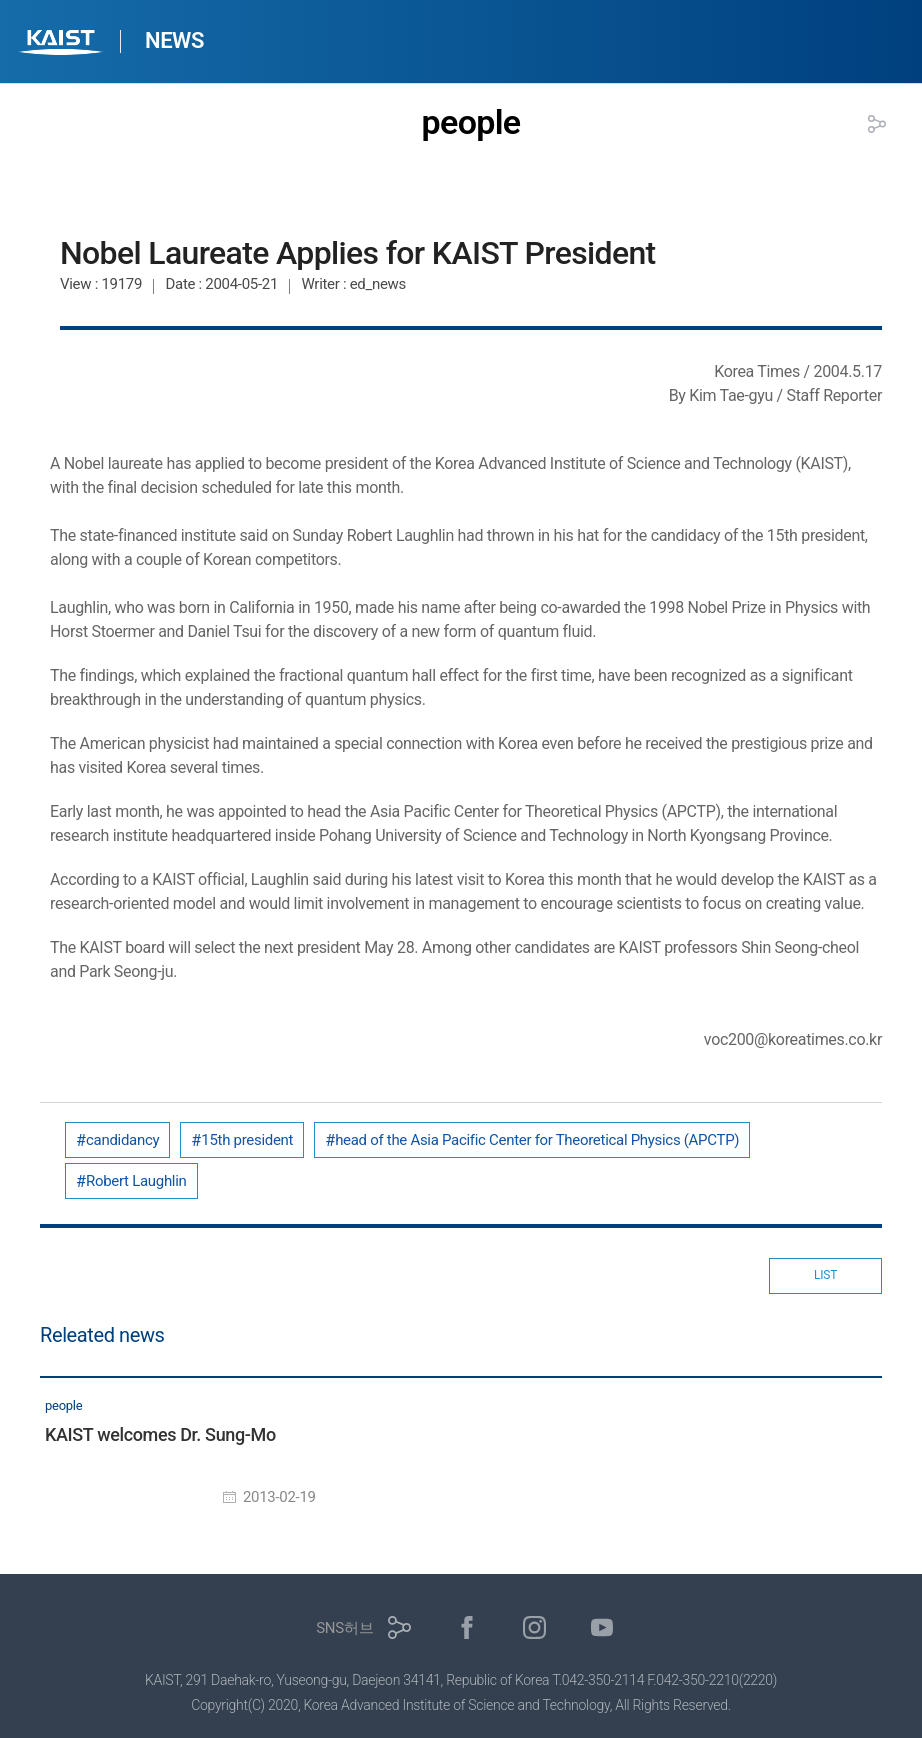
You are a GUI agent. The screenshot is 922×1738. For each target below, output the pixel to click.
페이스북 (467, 1627)
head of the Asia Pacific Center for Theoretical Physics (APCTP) (537, 1140)
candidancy (122, 1140)
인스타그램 (534, 1627)
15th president (247, 1140)
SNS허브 (344, 1628)
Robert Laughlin (136, 1181)
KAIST (63, 44)
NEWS (174, 40)
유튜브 (602, 1627)
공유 (877, 124)
